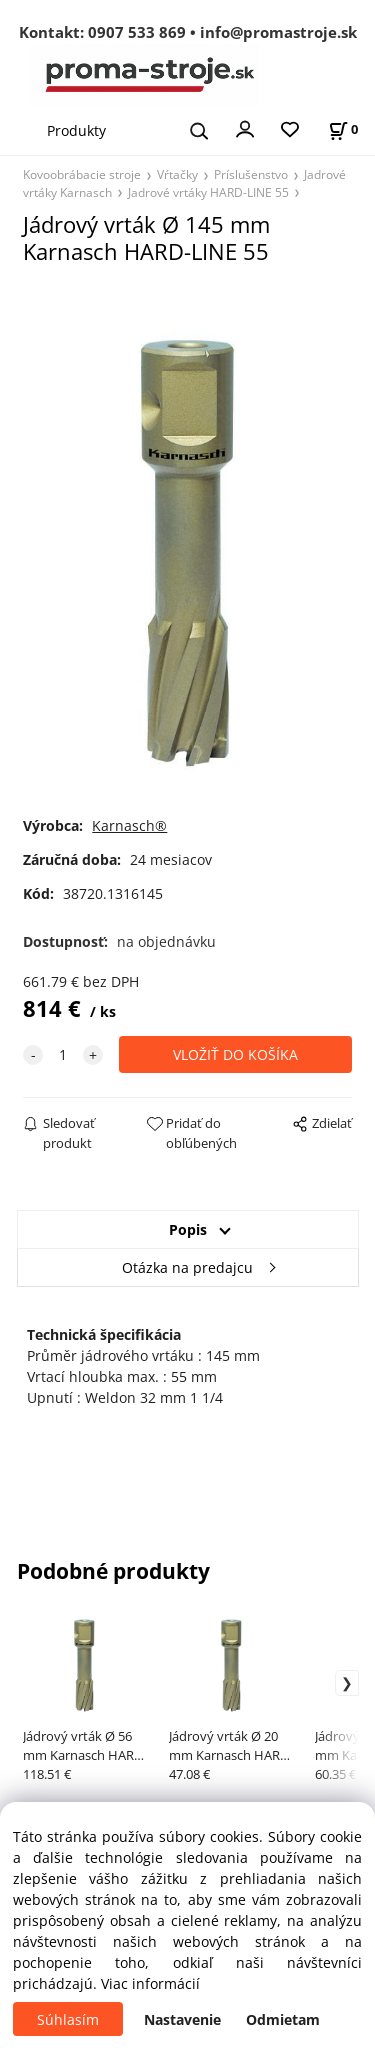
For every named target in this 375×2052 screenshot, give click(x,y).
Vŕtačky (177, 174)
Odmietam (283, 2019)
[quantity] (63, 1054)
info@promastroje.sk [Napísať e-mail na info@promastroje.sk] (278, 32)
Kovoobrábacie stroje (82, 174)
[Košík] (343, 129)
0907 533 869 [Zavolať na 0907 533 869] (137, 32)
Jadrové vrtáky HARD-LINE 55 (208, 192)
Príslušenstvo (251, 174)
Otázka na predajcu (187, 1267)
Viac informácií (150, 1983)
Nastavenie (182, 2019)
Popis (188, 1229)
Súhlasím (68, 2019)
